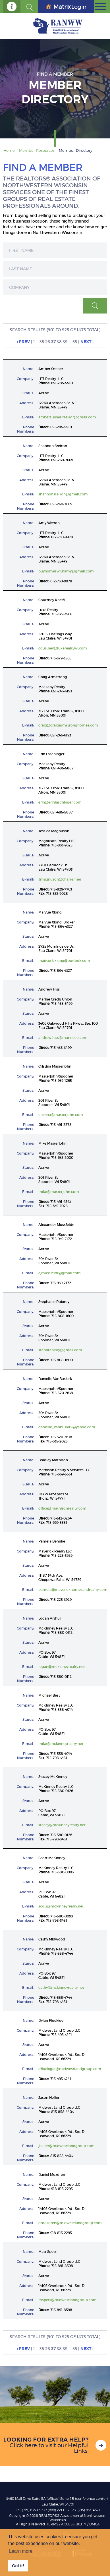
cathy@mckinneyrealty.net (61, 1987)
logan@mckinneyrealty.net (61, 1666)
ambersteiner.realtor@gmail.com (67, 417)
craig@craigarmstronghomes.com (68, 725)
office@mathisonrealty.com (62, 1508)
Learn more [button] (20, 2551)
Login (66, 6)
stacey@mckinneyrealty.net (62, 1825)
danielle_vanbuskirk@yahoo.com (66, 1427)
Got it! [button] (18, 2565)
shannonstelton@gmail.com (63, 494)
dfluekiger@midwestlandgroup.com (69, 2069)
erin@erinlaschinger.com (60, 802)
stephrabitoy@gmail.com (60, 1350)
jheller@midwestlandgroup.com (66, 2146)
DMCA (94, 2524)
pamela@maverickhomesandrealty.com (72, 1589)
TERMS (52, 2524)
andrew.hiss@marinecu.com (63, 1037)
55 (74, 341)
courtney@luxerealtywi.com (62, 648)
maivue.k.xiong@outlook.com (64, 960)
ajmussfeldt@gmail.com (59, 1273)
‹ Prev (23, 341)
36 (47, 341)
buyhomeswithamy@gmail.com (66, 571)
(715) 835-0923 (33, 2510)
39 (65, 341)
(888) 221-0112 (59, 2510)
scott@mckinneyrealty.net (61, 1906)
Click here (23, 2445)
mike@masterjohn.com (58, 1192)
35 (42, 341)
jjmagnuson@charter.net (59, 879)
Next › (87, 341)
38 (59, 341)
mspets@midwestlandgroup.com (67, 2300)
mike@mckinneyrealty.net (60, 1743)
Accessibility (73, 2524)
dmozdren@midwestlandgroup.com (70, 2223)
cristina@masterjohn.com (60, 1114)
